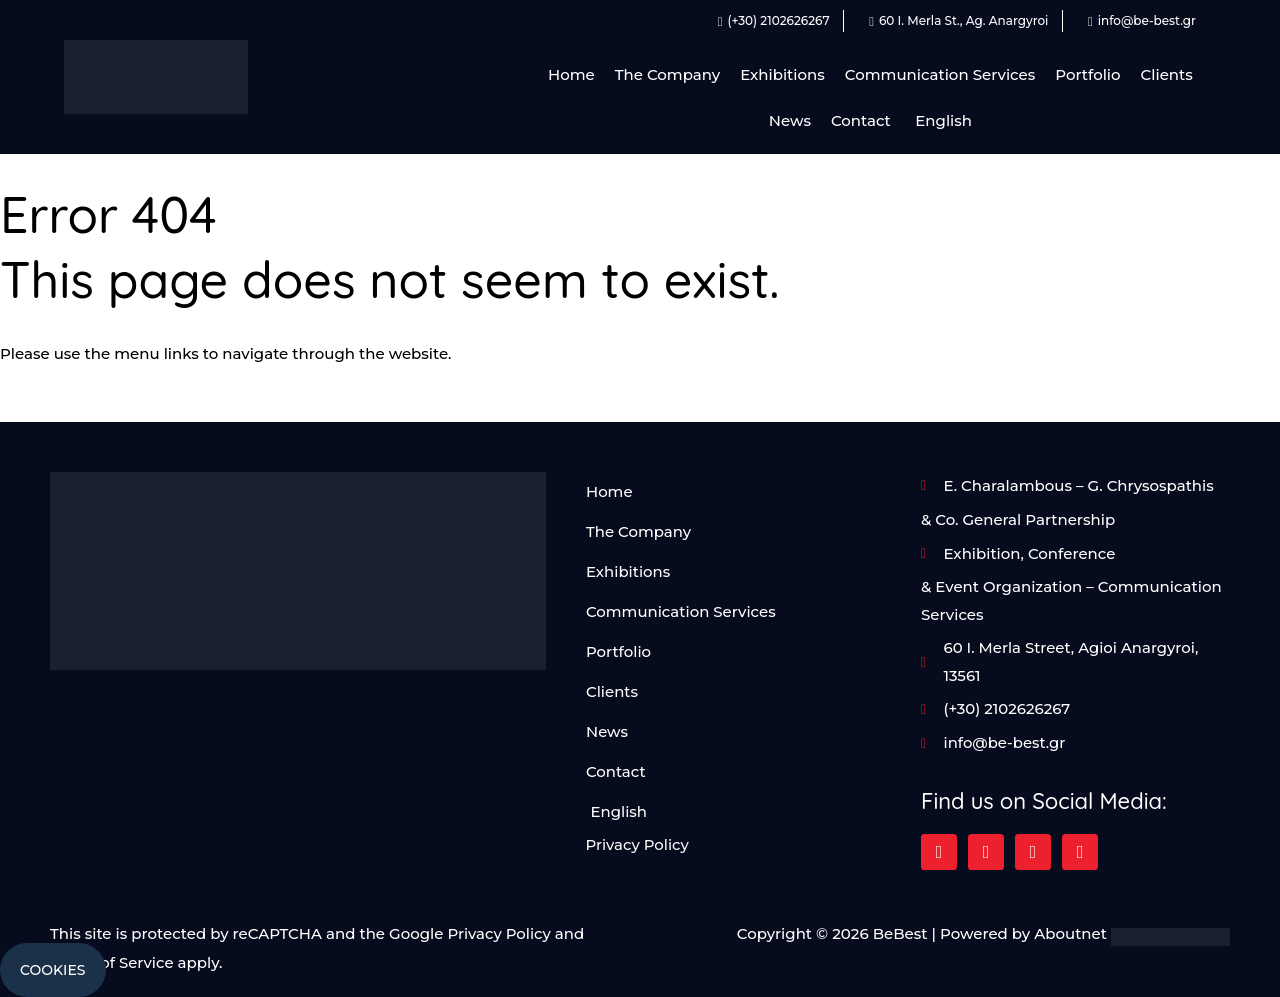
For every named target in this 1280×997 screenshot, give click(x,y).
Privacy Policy (499, 934)
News (790, 120)
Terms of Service (112, 962)
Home (571, 74)
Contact (861, 120)
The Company (667, 74)
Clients (1167, 74)
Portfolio (1087, 74)
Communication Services (940, 74)
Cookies (53, 970)
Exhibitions (782, 74)
